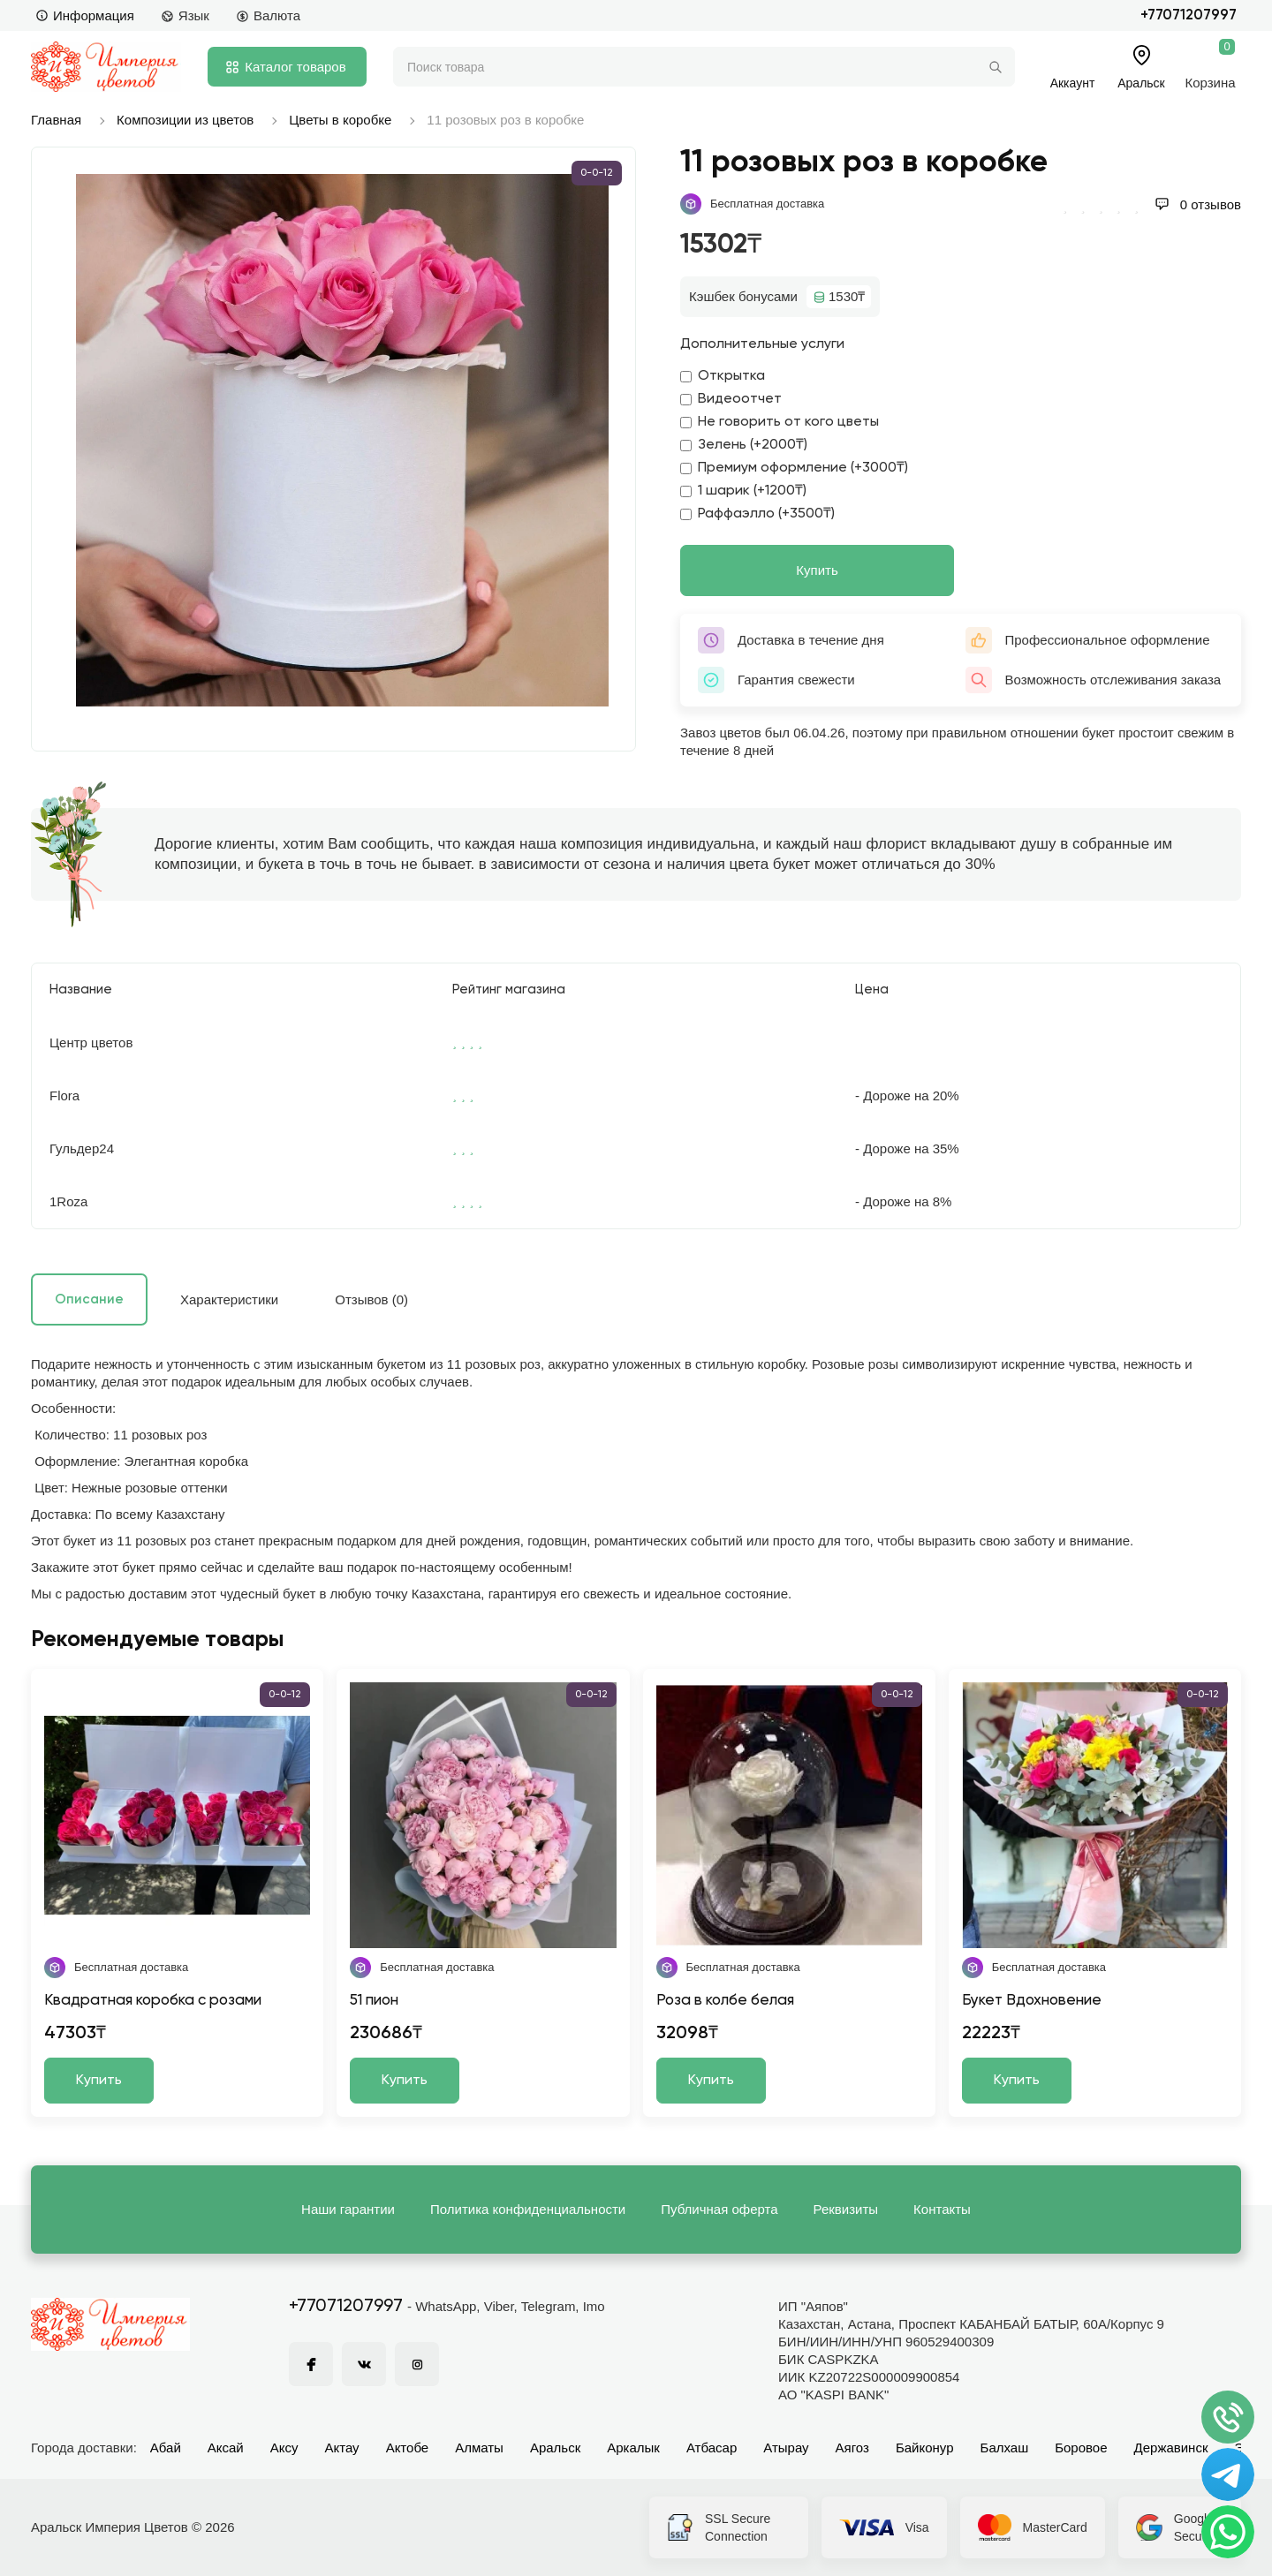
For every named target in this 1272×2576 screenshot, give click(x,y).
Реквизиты (846, 2209)
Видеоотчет (731, 399)
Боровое (1081, 2447)
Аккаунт (1072, 82)
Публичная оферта (719, 2209)
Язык (185, 15)
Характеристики (229, 1299)
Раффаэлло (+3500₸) (757, 514)
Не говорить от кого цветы (779, 422)
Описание (89, 1299)
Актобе (407, 2447)
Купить (816, 570)
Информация (84, 15)
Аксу (284, 2447)
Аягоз (852, 2447)
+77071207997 (1188, 15)
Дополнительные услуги (762, 344)
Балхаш (1004, 2447)
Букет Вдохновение (1032, 2000)
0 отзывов (1198, 204)
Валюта (268, 15)
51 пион (374, 2000)
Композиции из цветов (185, 119)
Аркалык (633, 2447)
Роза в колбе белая (725, 2000)
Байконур (925, 2447)
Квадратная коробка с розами (152, 2000)
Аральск (555, 2447)
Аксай (226, 2447)
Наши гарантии (348, 2209)
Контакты (942, 2209)
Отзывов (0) (371, 1299)
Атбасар (711, 2447)
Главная (56, 119)
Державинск (1171, 2447)
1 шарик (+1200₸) (743, 491)
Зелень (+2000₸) (743, 445)
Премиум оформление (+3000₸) (794, 468)
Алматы (479, 2447)
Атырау (785, 2447)
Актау (342, 2447)
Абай (165, 2447)
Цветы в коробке (340, 119)
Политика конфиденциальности (527, 2209)
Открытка (722, 376)
